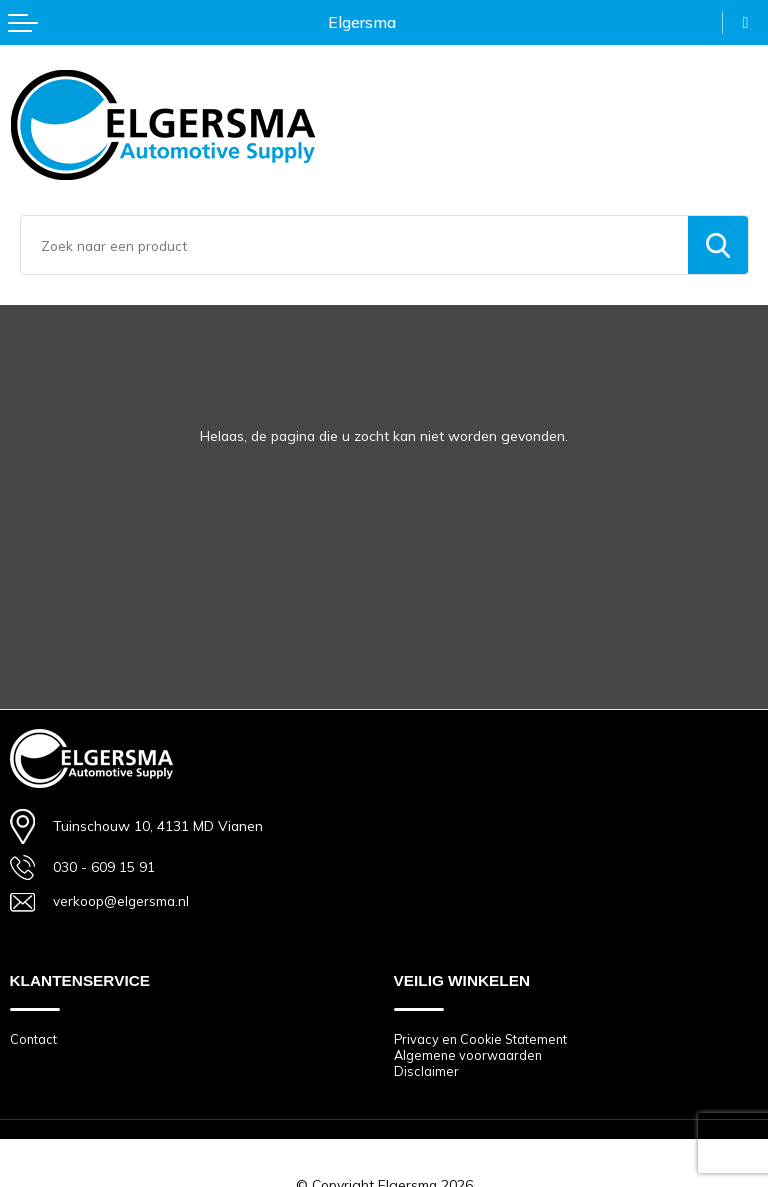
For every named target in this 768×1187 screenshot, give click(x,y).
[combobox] (354, 245)
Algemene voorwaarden (469, 1055)
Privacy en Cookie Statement (483, 1039)
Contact (34, 1039)
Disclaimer (426, 1072)
